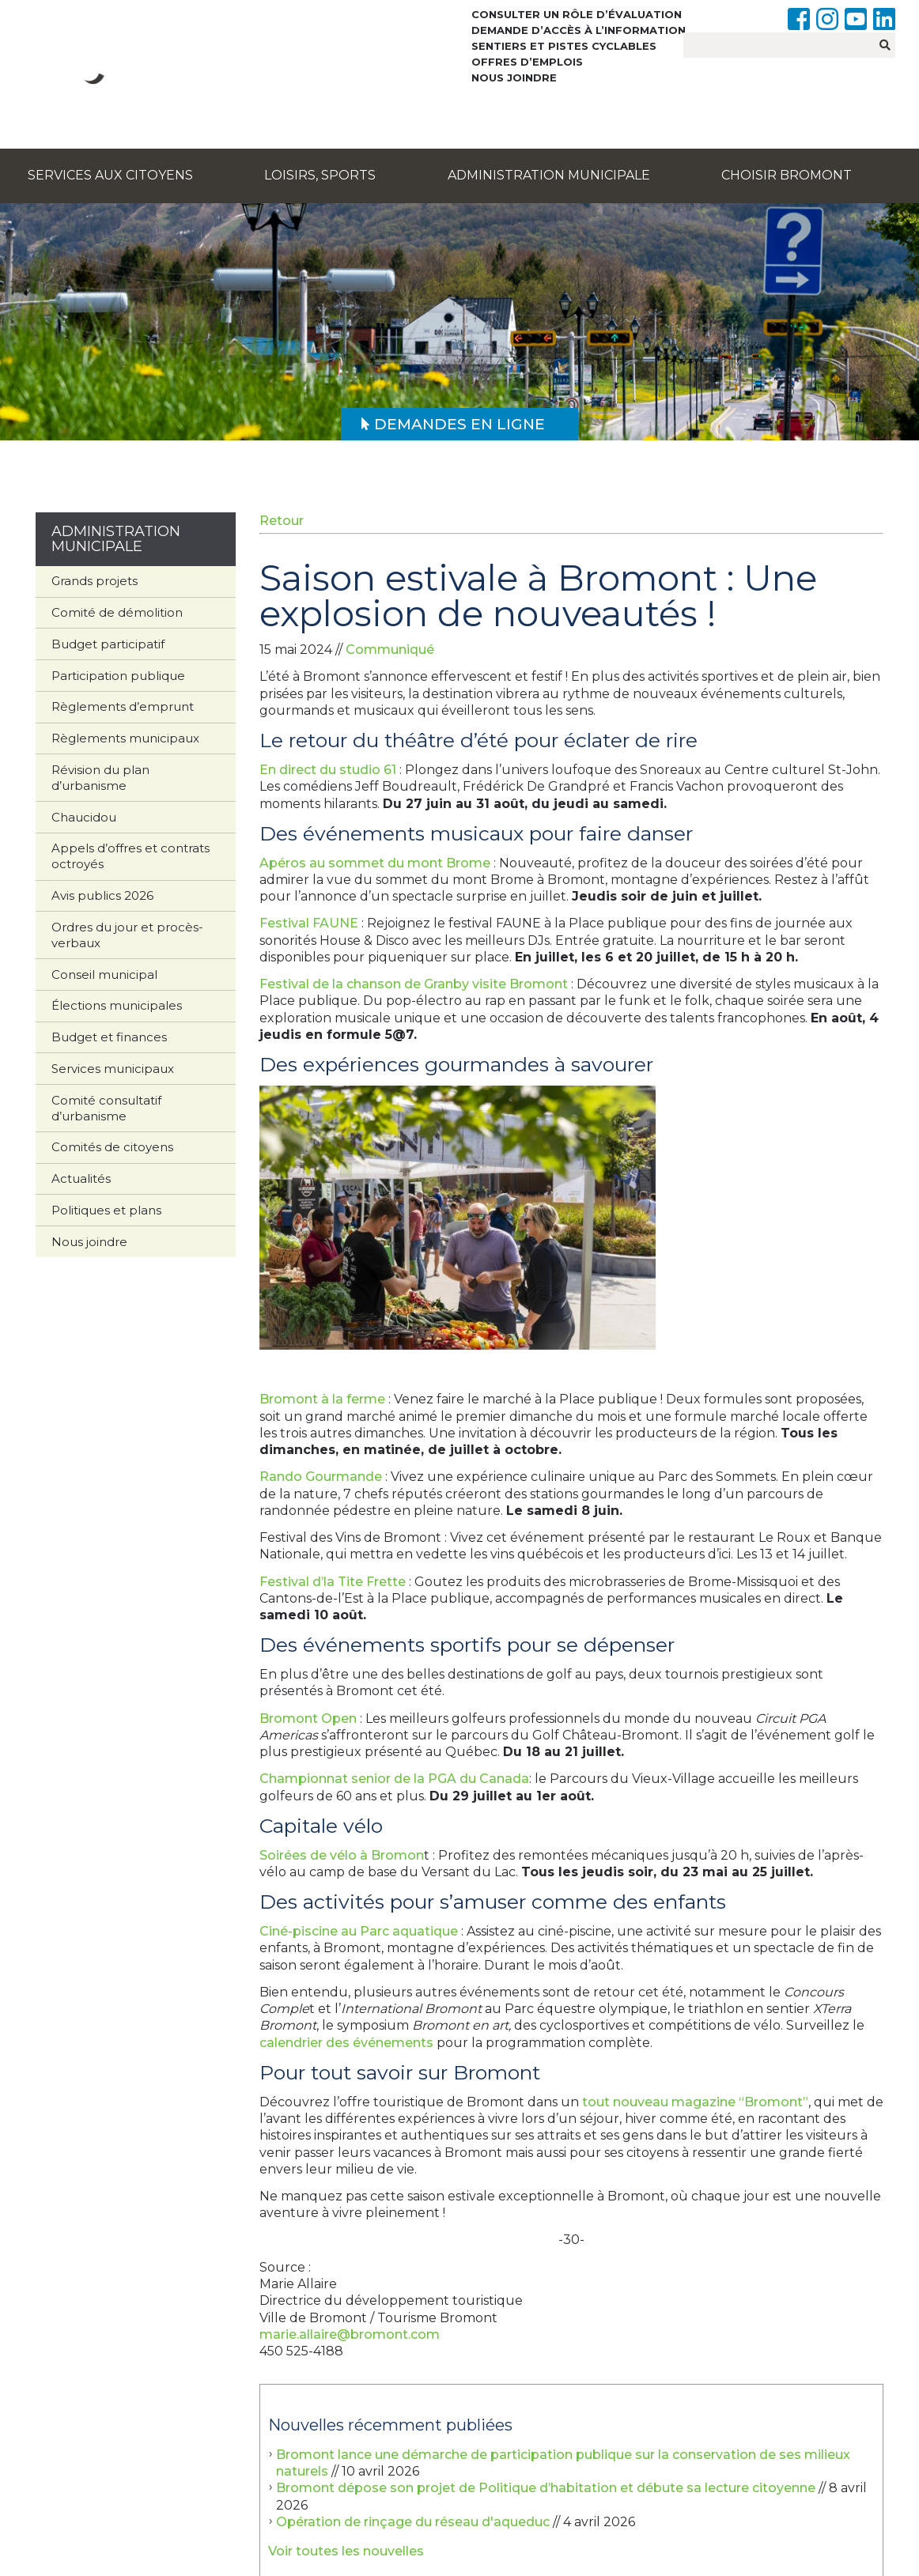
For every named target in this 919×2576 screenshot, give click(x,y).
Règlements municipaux (125, 738)
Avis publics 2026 (102, 895)
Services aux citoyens (110, 175)
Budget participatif (108, 644)
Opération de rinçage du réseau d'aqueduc (413, 2521)
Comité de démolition (117, 612)
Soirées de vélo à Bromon (341, 1855)
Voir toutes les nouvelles (346, 2551)
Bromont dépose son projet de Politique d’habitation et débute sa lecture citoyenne (545, 2487)
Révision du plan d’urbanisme (100, 777)
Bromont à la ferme (322, 1399)
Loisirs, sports (320, 175)
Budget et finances (109, 1036)
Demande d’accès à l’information (578, 30)
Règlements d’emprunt (122, 706)
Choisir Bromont (786, 175)
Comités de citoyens (112, 1146)
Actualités (81, 1178)
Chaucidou (83, 817)
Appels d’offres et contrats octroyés (130, 855)
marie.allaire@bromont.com (349, 2334)
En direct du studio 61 (327, 769)
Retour (281, 520)
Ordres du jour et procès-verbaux (127, 935)
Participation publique (118, 675)
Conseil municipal (104, 974)
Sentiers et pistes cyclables (563, 46)
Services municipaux (112, 1068)
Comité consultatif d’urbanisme (106, 1108)
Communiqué (390, 649)
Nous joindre (514, 77)
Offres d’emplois (527, 61)
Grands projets (94, 580)
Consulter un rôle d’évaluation (576, 14)
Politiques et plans (106, 1210)
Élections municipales (116, 1005)
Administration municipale (549, 175)
